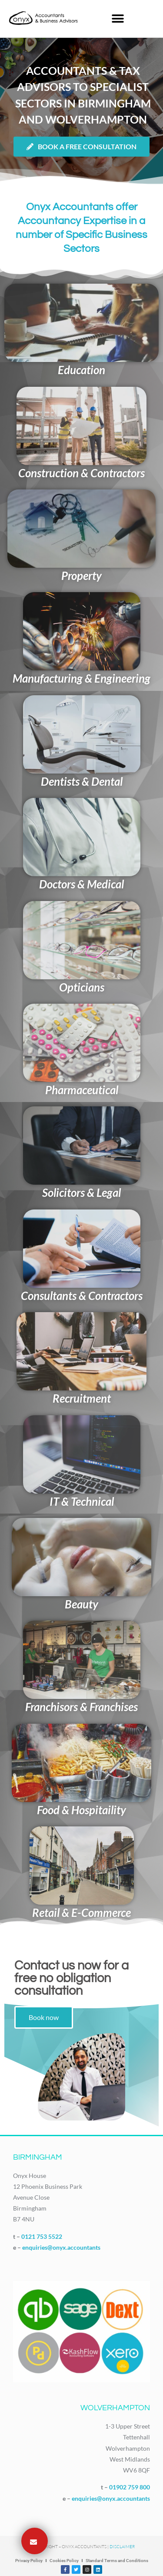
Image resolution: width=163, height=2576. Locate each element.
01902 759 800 (129, 2487)
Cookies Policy (64, 2560)
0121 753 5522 (41, 2236)
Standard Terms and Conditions (117, 2560)
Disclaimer (122, 2546)
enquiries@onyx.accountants (61, 2247)
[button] (118, 18)
